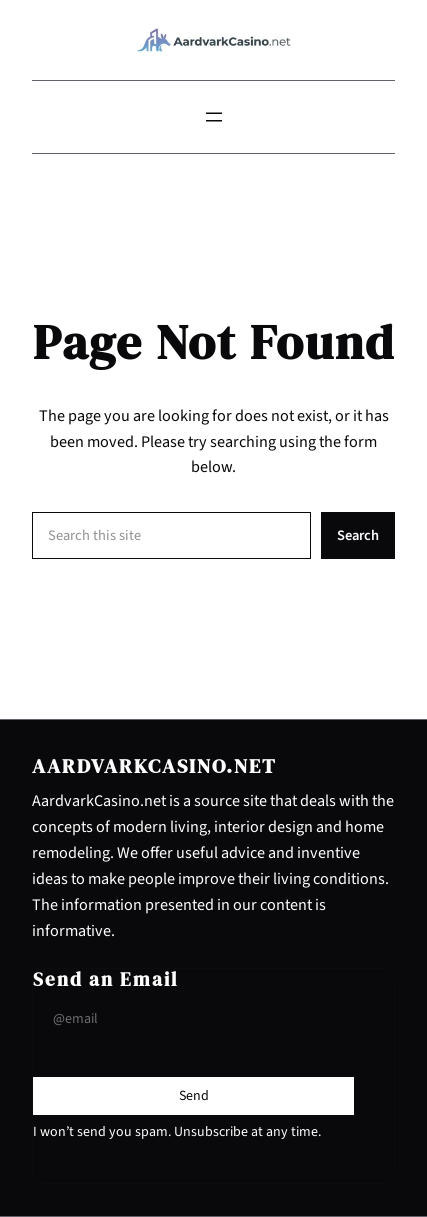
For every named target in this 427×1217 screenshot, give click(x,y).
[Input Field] (193, 1019)
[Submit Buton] (194, 1096)
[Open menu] (214, 117)
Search (358, 535)
